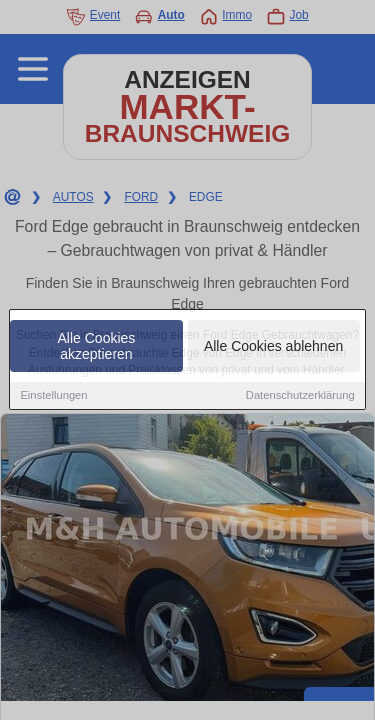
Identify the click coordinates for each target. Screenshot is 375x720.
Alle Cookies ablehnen (273, 347)
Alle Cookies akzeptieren (97, 347)
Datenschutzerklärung (300, 396)
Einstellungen (53, 396)
